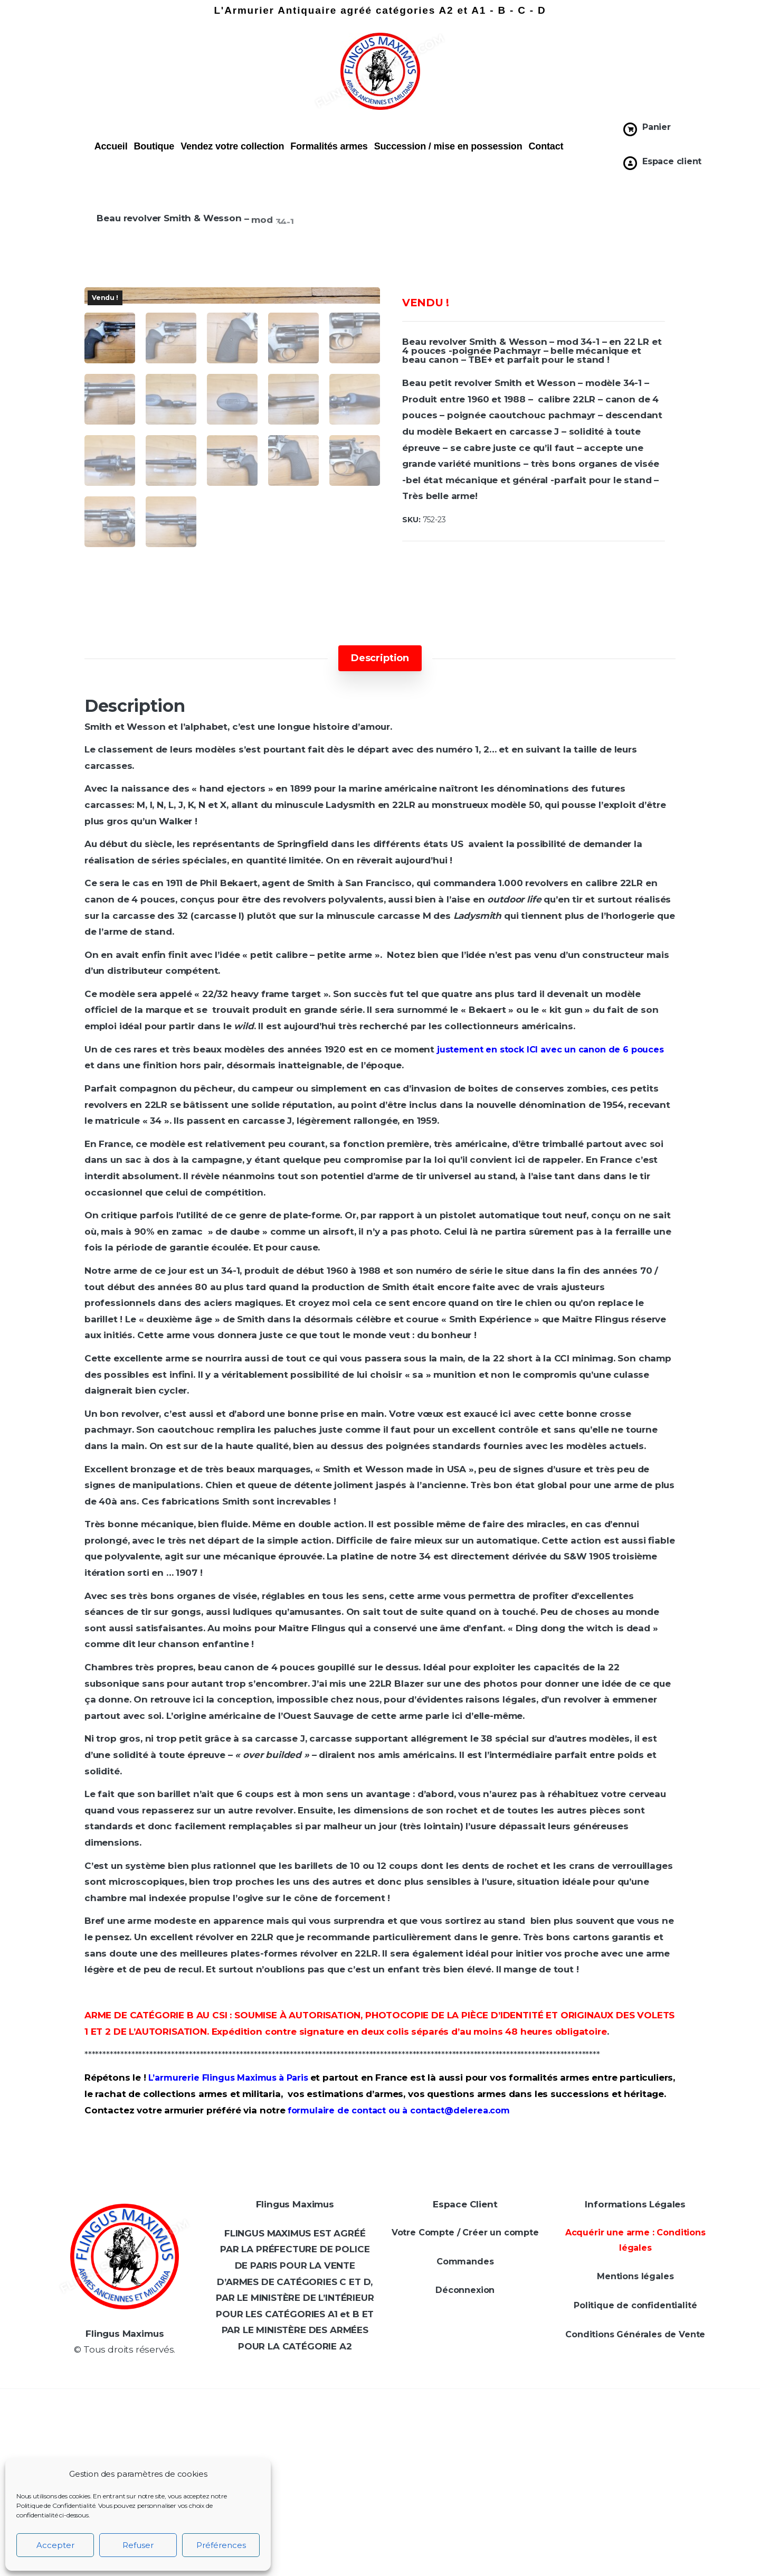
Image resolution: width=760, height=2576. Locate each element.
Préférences (221, 2545)
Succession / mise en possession (448, 146)
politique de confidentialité (665, 2556)
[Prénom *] (665, 2374)
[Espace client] (630, 163)
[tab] (380, 845)
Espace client (671, 161)
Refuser (138, 2545)
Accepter (55, 2545)
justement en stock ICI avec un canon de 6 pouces (550, 1236)
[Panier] (630, 129)
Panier (656, 127)
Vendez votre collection (232, 146)
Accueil (111, 146)
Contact (546, 146)
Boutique (154, 146)
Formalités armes (328, 146)
